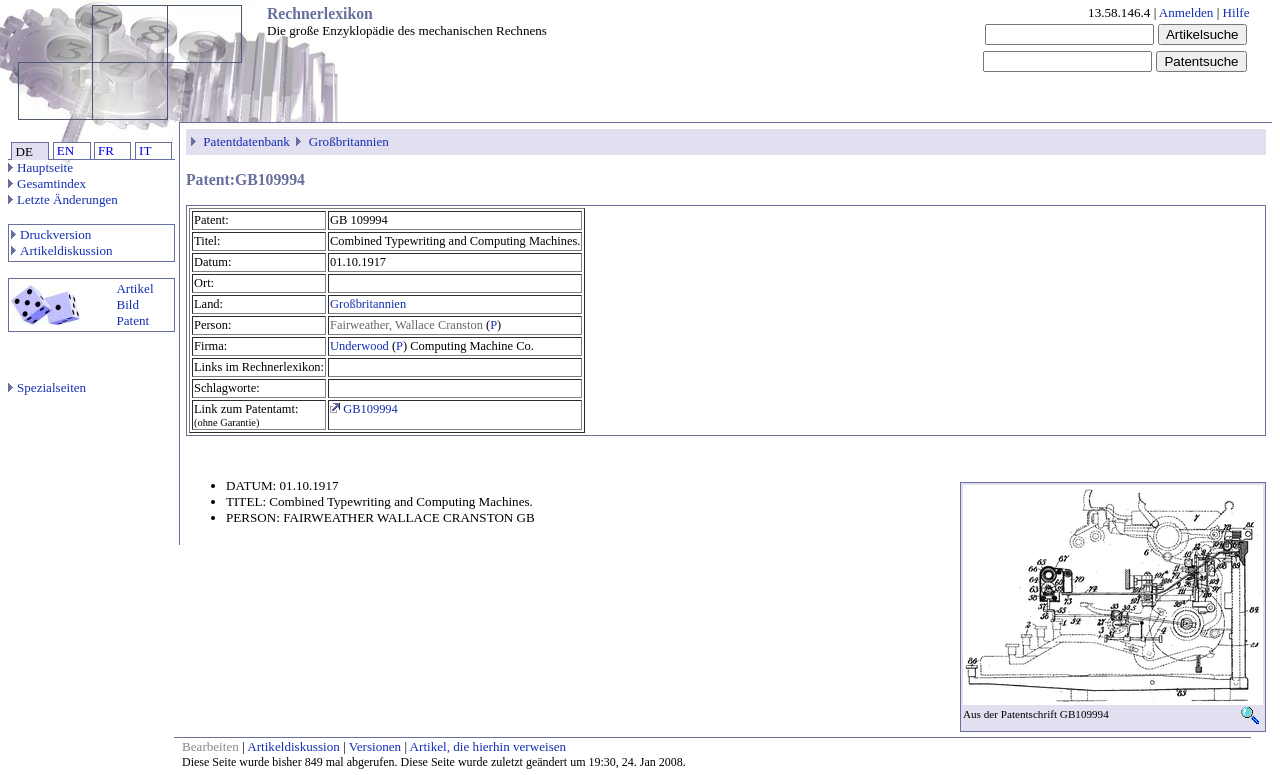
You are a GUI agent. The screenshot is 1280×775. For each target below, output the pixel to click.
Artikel (134, 288)
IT (145, 150)
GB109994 (364, 409)
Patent (132, 320)
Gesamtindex (47, 183)
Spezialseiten (47, 387)
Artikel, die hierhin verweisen (488, 746)
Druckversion (51, 234)
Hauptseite (40, 167)
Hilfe (1236, 12)
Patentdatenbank (246, 141)
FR (106, 150)
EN (65, 150)
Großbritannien (349, 141)
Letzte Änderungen (63, 199)
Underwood (359, 346)
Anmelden (1186, 12)
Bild (127, 304)
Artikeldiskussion (62, 250)
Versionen (375, 746)
